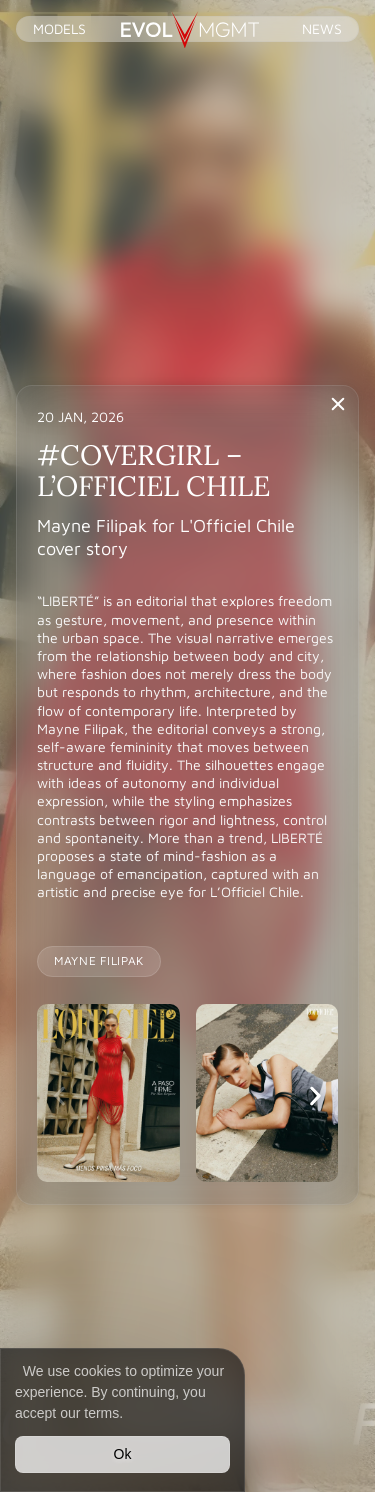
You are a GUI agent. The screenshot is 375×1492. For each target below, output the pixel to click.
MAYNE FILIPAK (99, 960)
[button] (59, 1095)
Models (59, 28)
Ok (123, 1454)
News (322, 28)
